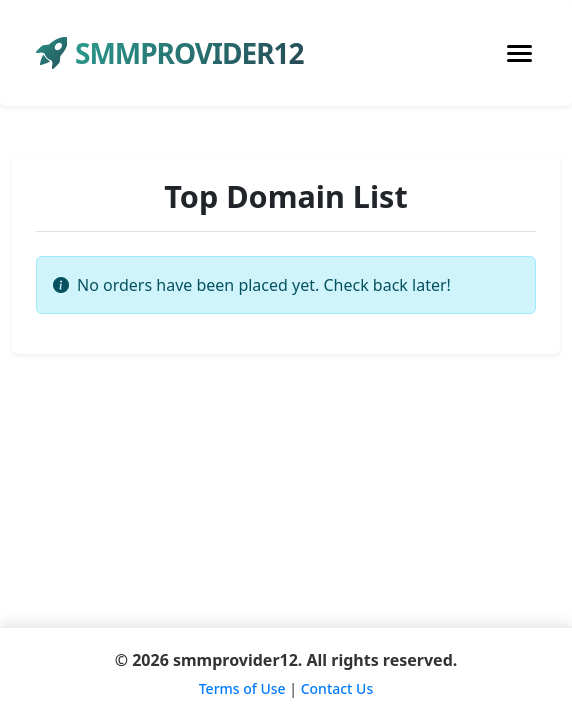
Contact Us (337, 688)
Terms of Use (242, 688)
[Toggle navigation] (519, 53)
